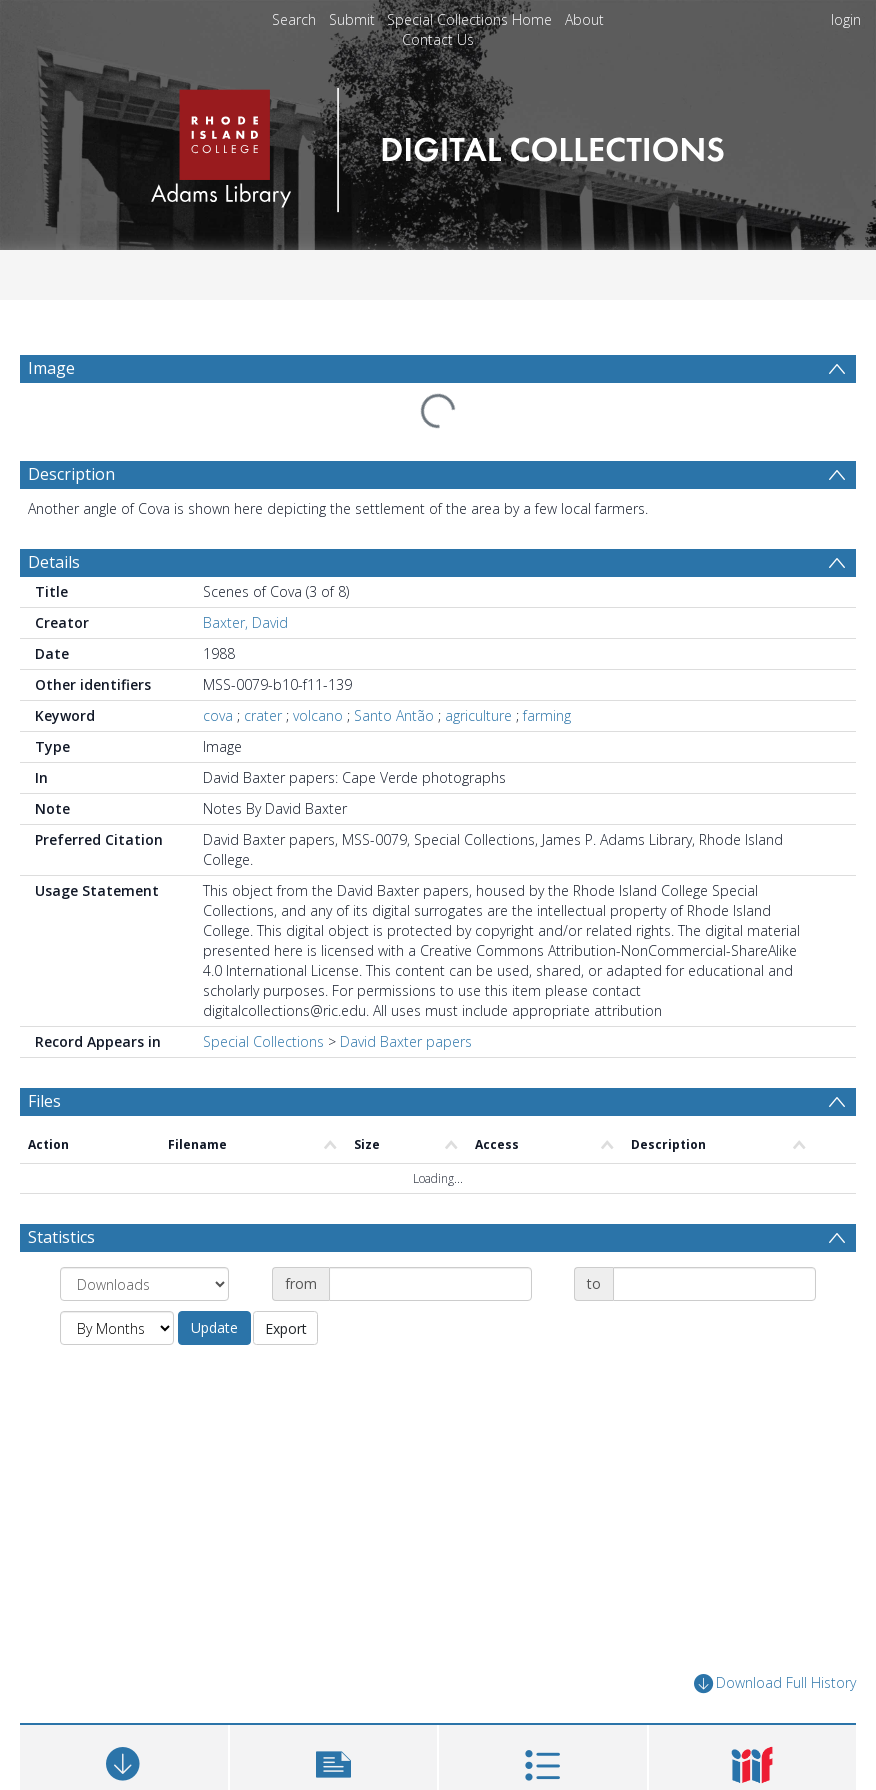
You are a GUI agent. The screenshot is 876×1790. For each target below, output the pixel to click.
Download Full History (775, 1683)
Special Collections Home (469, 19)
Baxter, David (245, 622)
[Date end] (714, 1284)
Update (214, 1327)
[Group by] (144, 1284)
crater (263, 715)
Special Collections (263, 1041)
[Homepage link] (437, 144)
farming (547, 715)
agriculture (478, 715)
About (584, 19)
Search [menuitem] (294, 19)
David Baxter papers (406, 1041)
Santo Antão (394, 715)
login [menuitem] (846, 19)
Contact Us (438, 39)
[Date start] (430, 1284)
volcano (318, 715)
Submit (352, 19)
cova (218, 715)
